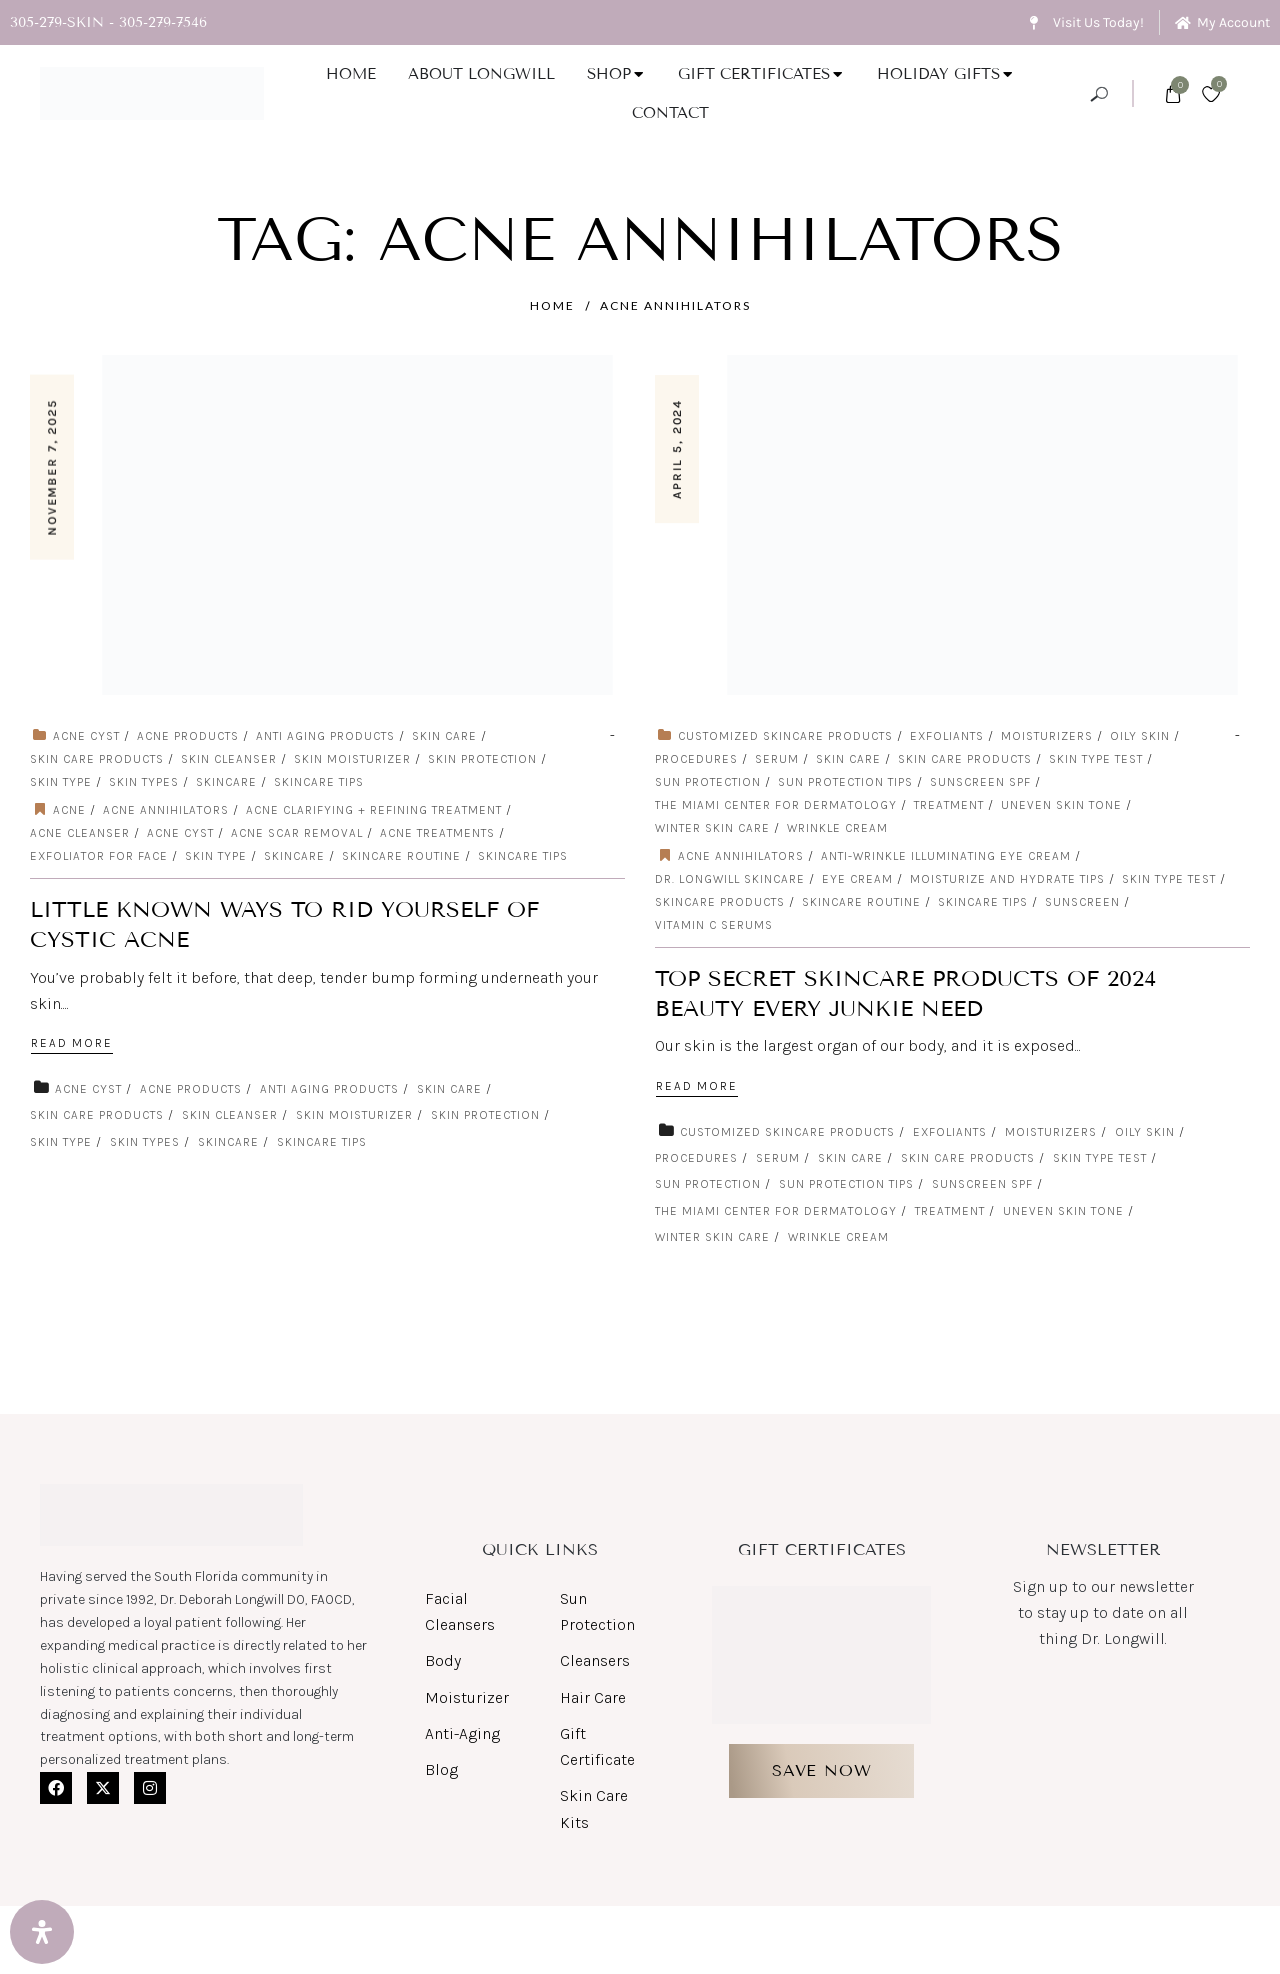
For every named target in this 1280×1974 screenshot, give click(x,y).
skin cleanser (229, 759)
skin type (61, 782)
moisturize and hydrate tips (1007, 879)
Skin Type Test (1096, 759)
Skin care (444, 736)
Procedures (696, 759)
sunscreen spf (980, 782)
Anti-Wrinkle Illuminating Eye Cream (946, 856)
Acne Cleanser (80, 833)
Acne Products (188, 736)
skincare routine (401, 856)
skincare (226, 782)
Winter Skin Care (712, 828)
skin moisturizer (352, 759)
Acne (69, 810)
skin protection (482, 759)
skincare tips (319, 782)
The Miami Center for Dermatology (776, 805)
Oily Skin (1140, 736)
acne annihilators (675, 305)
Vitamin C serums (714, 925)
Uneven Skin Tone (1061, 805)
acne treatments (437, 833)
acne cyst (86, 736)
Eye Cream (857, 879)
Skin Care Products (97, 759)
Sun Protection (708, 782)
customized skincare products (785, 736)
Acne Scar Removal (297, 833)
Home (552, 305)
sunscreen (1082, 902)
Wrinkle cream (837, 828)
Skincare (294, 856)
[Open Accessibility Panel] (42, 1932)
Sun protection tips (845, 782)
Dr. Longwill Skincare (730, 879)
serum (777, 759)
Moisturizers (1047, 736)
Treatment (949, 805)
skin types (144, 782)
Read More (73, 1044)
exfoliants (947, 736)
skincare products (720, 902)
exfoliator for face (99, 856)
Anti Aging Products (325, 736)
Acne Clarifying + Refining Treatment (374, 810)
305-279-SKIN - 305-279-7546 (108, 22)
